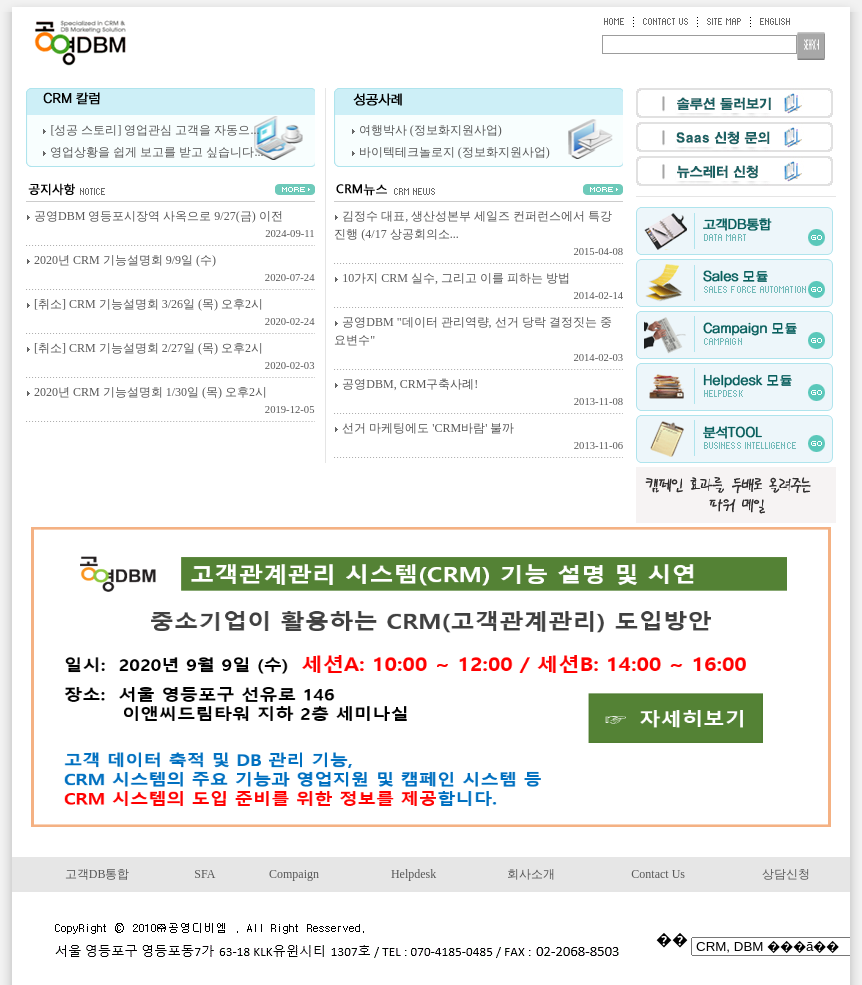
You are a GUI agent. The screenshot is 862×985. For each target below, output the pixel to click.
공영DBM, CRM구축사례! (478, 394)
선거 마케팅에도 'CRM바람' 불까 (478, 438)
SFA (204, 874)
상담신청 (786, 874)
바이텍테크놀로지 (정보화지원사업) (454, 152)
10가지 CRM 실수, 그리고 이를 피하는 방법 (478, 288)
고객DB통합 (97, 874)
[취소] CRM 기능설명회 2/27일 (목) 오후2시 (170, 358)
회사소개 (531, 874)
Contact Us (658, 874)
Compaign (294, 874)
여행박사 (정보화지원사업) (430, 130)
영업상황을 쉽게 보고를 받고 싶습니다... (156, 152)
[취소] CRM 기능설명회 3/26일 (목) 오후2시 (170, 314)
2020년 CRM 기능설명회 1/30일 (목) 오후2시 (170, 402)
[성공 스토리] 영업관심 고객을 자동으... (154, 130)
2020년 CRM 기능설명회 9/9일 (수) (170, 270)
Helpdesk (413, 874)
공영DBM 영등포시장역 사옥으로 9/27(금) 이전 (170, 226)
